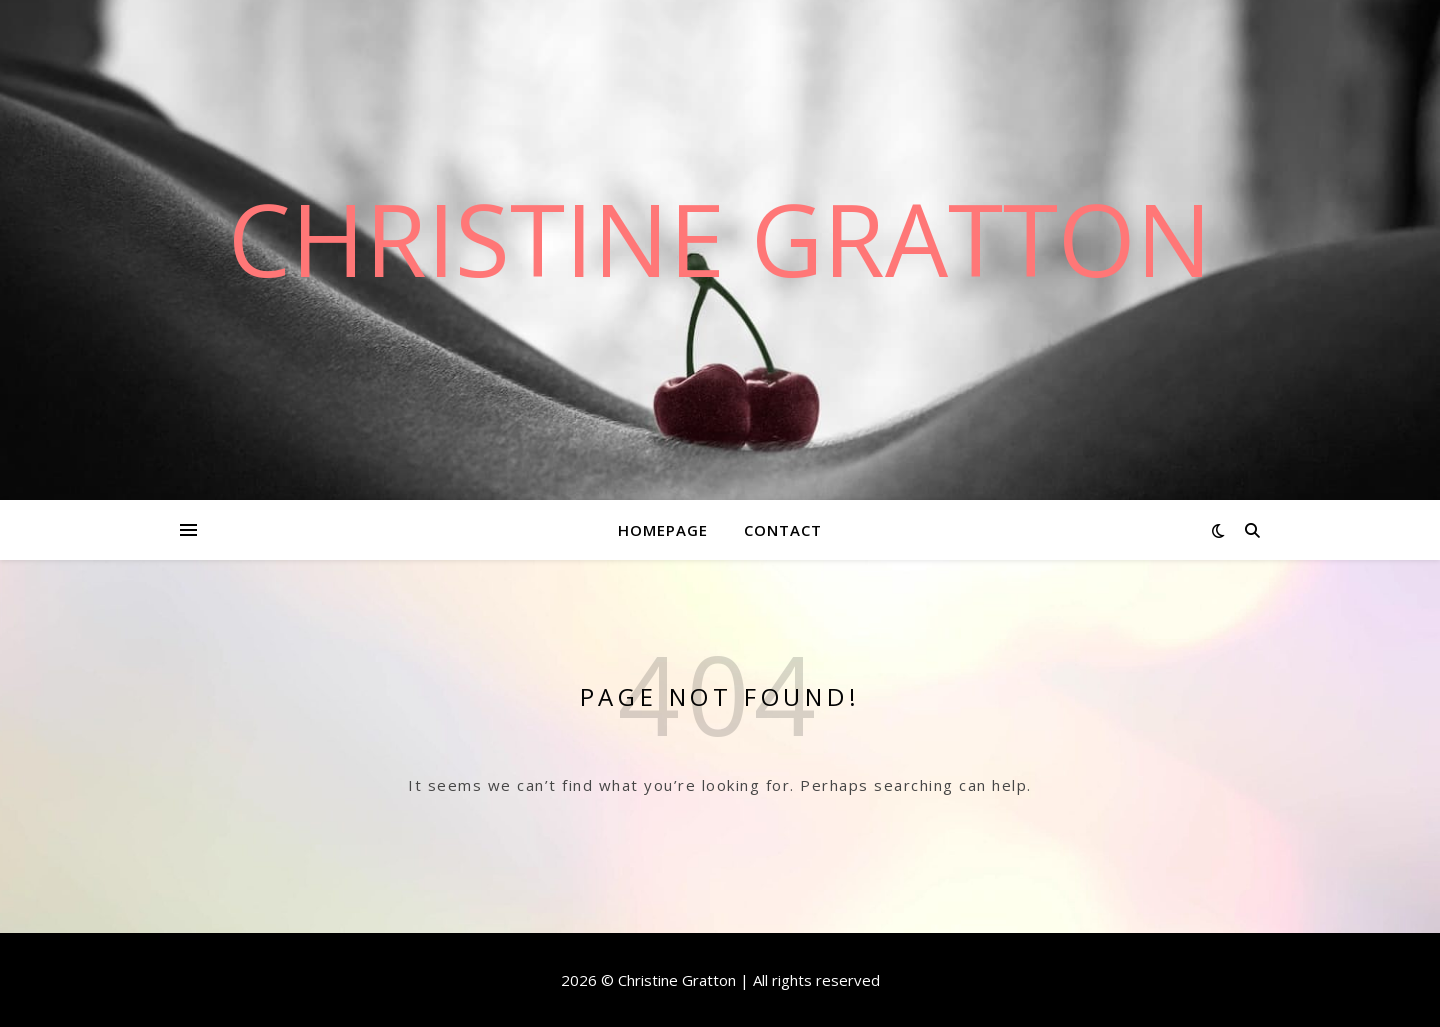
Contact (783, 530)
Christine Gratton (720, 238)
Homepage (663, 530)
